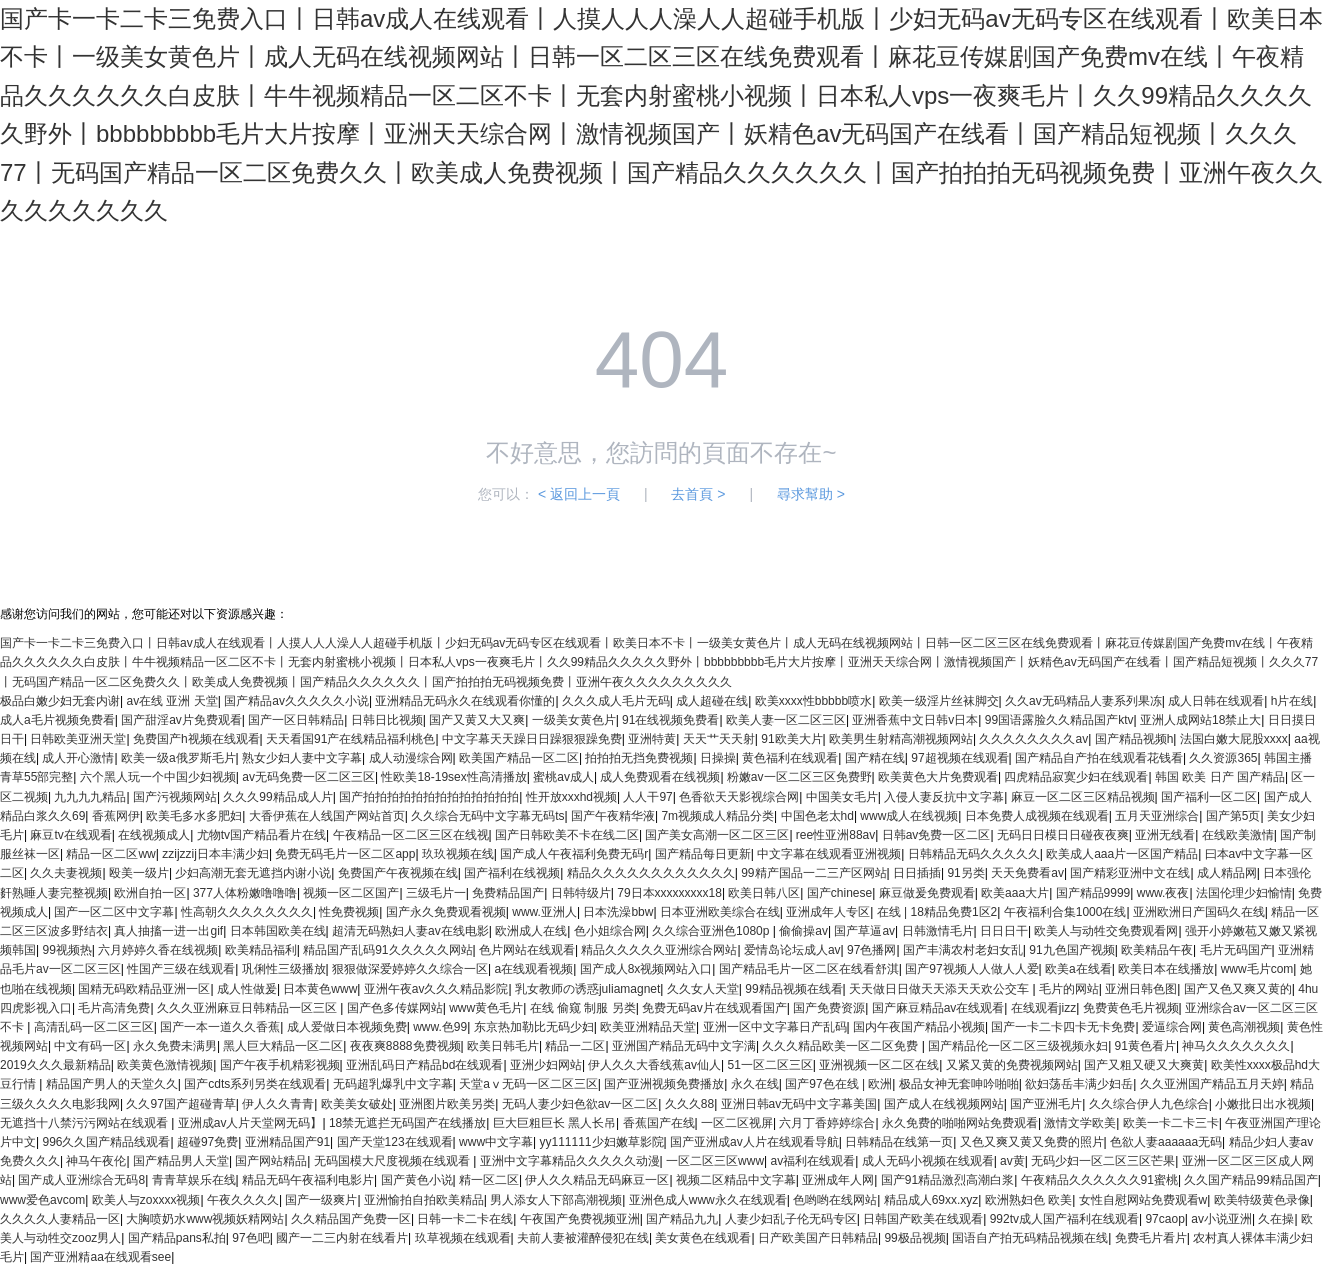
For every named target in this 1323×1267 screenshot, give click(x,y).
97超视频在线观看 (959, 758)
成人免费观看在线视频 (660, 777)
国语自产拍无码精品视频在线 (1030, 1238)
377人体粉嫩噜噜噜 (245, 893)
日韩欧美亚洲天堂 (78, 739)
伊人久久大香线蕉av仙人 (654, 1065)
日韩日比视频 (387, 720)
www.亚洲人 (544, 912)
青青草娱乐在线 (194, 1180)
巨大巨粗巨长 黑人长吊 (554, 1123)
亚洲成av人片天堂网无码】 (250, 1123)
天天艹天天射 (719, 739)
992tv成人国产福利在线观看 (1064, 1219)
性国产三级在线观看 (181, 969)
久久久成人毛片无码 (616, 701)
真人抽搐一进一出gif (168, 931)
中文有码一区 (90, 1046)
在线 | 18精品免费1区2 (937, 912)
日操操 (718, 758)
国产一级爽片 (321, 1200)
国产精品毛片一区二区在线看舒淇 (809, 969)
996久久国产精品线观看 (106, 1142)
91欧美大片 (791, 739)
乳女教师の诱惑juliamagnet (587, 989)
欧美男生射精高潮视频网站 (901, 739)
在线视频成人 (154, 835)
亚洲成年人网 (838, 1180)
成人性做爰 (247, 989)
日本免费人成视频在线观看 (1037, 816)
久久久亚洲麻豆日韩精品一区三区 (248, 1008)
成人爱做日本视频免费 (347, 1027)
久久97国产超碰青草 (180, 1104)
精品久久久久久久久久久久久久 (651, 873)
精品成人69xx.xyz (931, 1200)
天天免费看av (1027, 873)
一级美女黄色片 (574, 720)
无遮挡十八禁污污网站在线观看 (85, 1123)
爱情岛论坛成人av (792, 950)
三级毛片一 (436, 893)
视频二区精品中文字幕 (736, 1180)
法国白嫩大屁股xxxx (1234, 739)
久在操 (1276, 1219)
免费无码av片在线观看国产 (714, 1008)
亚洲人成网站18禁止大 (1200, 720)
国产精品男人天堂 (181, 1161)
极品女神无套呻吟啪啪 (959, 1084)
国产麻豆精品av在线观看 (938, 1008)
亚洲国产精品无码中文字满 (684, 1046)
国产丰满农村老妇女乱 (963, 950)
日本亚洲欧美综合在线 (720, 912)
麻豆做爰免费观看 (927, 893)
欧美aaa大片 (1015, 893)
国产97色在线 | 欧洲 (838, 1084)
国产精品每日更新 (703, 854)
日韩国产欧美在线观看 (923, 1219)
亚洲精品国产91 (287, 1142)
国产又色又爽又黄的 (1238, 989)
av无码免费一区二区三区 (308, 777)
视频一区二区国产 (351, 893)
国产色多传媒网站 (395, 1008)
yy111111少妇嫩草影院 (602, 1142)
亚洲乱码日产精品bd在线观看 (424, 1065)
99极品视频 (914, 1238)
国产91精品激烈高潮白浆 (947, 1180)
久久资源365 (1223, 758)
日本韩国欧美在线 (278, 931)
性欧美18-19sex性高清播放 (453, 777)
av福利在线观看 (813, 1161)
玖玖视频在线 (458, 854)
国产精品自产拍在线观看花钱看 (1099, 758)
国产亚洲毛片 (1046, 1104)
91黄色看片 (1145, 1046)
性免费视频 (349, 912)
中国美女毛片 (842, 797)
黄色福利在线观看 (790, 758)
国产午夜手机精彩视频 (280, 1065)
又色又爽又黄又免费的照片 (1032, 1142)
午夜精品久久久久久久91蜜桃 (1099, 1180)
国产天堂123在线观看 (395, 1142)
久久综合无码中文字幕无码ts (487, 816)
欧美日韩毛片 (503, 1046)
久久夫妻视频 (66, 873)
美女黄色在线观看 (703, 1238)
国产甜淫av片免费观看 (181, 720)
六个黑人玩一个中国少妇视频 (158, 777)
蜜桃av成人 (563, 777)
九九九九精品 (90, 797)
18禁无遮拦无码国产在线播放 (407, 1123)
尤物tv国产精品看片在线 (261, 835)
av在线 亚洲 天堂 (171, 701)
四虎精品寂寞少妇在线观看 (1076, 777)
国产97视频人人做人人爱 (971, 969)
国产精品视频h (1134, 739)
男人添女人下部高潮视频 (556, 1200)
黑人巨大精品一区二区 (283, 1046)
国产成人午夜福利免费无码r (574, 854)
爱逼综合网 (1172, 1027)
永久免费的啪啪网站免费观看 (960, 1123)
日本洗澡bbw (618, 912)
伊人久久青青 (278, 1104)
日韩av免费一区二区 (936, 835)
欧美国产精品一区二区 (519, 758)
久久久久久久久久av (1033, 739)
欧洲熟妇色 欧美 (1028, 1200)
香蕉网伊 (116, 816)
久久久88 (689, 1104)
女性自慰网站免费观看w (1143, 1200)
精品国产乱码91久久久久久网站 (387, 950)
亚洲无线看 (1165, 835)
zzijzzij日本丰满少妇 (215, 854)
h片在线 (1292, 701)
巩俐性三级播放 (284, 969)
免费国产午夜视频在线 (398, 873)
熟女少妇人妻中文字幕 (302, 758)
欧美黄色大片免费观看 (938, 777)
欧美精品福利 (261, 950)
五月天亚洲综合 (1157, 816)
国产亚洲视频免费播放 (664, 1084)
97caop (1164, 1219)
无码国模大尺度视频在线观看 (393, 1161)
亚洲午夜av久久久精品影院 (436, 989)
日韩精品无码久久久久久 (974, 854)
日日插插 (917, 873)
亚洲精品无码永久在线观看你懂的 (465, 701)
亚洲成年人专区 (828, 912)
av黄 (1012, 1161)
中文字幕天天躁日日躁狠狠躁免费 (532, 739)
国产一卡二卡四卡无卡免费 (1063, 1027)
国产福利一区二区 (1209, 797)
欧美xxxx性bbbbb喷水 (813, 701)
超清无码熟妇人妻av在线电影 (410, 931)
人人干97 (647, 797)
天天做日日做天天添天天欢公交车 (940, 989)
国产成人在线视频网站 (944, 1104)
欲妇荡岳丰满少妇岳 (1079, 1084)
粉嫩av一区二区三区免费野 (799, 777)
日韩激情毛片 (938, 931)
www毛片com (1257, 969)
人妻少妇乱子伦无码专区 (791, 1219)
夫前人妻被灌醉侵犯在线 (583, 1238)
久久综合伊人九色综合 (1149, 1104)
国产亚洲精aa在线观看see (100, 1257)
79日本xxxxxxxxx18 (669, 893)
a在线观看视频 (534, 969)
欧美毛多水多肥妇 (194, 816)
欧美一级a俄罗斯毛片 (178, 758)
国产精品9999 (1093, 893)
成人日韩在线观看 (1216, 701)
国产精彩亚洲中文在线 (1130, 873)
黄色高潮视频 (1244, 1027)
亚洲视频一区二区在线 (879, 1065)
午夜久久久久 (243, 1200)
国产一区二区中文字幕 (114, 912)
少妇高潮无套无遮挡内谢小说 (253, 873)
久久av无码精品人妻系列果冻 (1083, 701)
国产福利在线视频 (512, 873)
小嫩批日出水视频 (1263, 1104)
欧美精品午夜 (1157, 950)
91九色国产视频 (1071, 950)
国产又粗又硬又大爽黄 (1144, 1065)
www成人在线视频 (909, 816)
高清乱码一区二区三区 (94, 1027)
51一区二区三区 (769, 1065)
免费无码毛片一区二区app (345, 854)
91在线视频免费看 (670, 720)
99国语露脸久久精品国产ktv (1059, 720)
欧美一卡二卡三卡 (1171, 1123)
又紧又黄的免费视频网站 (1012, 1065)
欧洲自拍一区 (150, 893)
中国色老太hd (817, 816)
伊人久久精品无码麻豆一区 (597, 1180)
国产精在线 (875, 758)
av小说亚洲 (1221, 1219)
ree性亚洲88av (835, 835)
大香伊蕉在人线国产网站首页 (327, 816)
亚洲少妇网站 (546, 1065)
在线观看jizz (1043, 1008)
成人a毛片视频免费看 (57, 720)
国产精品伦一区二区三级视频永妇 (1018, 1046)
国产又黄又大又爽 (477, 720)
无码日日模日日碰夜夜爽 (1063, 835)
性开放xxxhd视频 (571, 797)
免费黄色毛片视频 (1131, 1008)
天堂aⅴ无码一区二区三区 (528, 1084)
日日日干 (1004, 931)
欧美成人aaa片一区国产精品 (1122, 854)
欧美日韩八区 (764, 893)
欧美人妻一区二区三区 (786, 720)
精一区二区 (489, 1180)
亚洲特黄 (652, 739)
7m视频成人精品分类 (717, 816)
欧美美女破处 (357, 1104)
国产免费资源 (829, 1008)
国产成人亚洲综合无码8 (81, 1180)
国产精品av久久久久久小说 (296, 701)
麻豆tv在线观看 (70, 835)
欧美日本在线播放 (1166, 969)
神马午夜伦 (96, 1161)
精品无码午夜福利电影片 (308, 1180)
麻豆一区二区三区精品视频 (1083, 797)
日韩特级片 (581, 893)
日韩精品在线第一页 (899, 1142)
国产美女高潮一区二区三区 (717, 835)
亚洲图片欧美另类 (447, 1104)
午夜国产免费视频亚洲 (580, 1219)
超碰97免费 (207, 1142)
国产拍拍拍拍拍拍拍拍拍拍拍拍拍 (429, 797)
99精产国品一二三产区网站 (813, 873)
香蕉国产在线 (659, 1123)
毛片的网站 (1069, 989)
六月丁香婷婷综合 (827, 1123)
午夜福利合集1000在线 (1065, 912)
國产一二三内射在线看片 (342, 1238)
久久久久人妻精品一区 (60, 1219)
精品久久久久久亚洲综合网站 (659, 950)
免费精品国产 (508, 893)
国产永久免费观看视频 (446, 912)
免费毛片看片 (1151, 1238)
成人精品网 (1227, 873)
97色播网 (871, 950)
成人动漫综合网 (411, 758)
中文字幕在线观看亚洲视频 (829, 854)
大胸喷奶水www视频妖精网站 (205, 1219)
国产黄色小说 (417, 1180)
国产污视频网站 (175, 797)
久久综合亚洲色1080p (712, 931)
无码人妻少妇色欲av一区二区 (580, 1104)
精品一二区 (575, 1046)
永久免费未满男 (175, 1046)
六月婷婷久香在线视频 (158, 950)
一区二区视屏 (737, 1123)
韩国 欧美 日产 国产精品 (1220, 777)
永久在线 (755, 1084)
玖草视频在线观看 (463, 1238)
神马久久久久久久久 (1236, 1046)
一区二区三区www (715, 1161)
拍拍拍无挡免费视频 (639, 758)
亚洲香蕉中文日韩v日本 (915, 720)
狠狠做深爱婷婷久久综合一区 (410, 969)
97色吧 (250, 1238)
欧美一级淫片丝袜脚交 (939, 701)
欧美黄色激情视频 (165, 1065)
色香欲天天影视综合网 (739, 797)
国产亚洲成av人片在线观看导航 (754, 1142)
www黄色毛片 (486, 1008)
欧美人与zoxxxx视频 (146, 1200)
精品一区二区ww (110, 854)
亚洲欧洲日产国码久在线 (1199, 912)
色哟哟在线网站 (835, 1200)
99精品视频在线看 (793, 989)
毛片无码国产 (1236, 950)
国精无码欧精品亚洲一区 (144, 989)
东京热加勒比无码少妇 (534, 1027)
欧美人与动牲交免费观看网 (1106, 931)
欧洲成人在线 (531, 931)
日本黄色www (320, 989)
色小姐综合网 (610, 931)
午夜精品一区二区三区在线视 (411, 835)
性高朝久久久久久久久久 (247, 912)
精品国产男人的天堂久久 (112, 1084)
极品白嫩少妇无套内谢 (60, 701)
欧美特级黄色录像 (1262, 1200)
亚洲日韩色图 (1141, 989)
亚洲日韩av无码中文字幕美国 (799, 1104)
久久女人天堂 (703, 989)
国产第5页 (1233, 816)
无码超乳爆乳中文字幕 (393, 1084)
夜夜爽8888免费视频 (405, 1046)
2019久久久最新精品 (55, 1065)
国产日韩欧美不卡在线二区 (567, 835)
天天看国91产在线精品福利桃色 (350, 739)
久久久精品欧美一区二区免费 (841, 1046)
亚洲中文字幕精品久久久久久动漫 (570, 1161)
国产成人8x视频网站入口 (646, 969)
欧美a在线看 (1078, 969)
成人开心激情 (78, 758)
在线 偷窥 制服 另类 (583, 1008)
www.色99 (440, 1027)
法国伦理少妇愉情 (1244, 893)
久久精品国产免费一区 (351, 1219)
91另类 (965, 873)
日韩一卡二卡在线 (465, 1219)
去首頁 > (698, 494)
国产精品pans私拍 (177, 1238)
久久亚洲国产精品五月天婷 (1212, 1084)
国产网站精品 (271, 1161)
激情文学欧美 (1080, 1123)
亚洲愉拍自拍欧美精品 (424, 1200)
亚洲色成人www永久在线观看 (708, 1200)
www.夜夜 (1163, 893)
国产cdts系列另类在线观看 (255, 1084)
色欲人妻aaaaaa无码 (1166, 1142)
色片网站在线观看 (527, 950)
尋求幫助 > (811, 494)
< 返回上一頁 (579, 494)
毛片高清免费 (114, 1008)
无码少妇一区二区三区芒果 (1103, 1161)
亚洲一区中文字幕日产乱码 (775, 1027)
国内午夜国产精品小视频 (919, 1027)
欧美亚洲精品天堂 (648, 1027)
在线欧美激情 (1238, 835)
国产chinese (839, 893)
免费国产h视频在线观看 (196, 739)
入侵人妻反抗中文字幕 (944, 797)
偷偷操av (803, 931)
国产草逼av (864, 931)
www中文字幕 (496, 1142)
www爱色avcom (42, 1200)
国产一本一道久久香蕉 (220, 1027)
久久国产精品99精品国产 (1250, 1180)
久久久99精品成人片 (277, 797)
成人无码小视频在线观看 (928, 1161)
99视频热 (66, 950)
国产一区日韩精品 (296, 720)
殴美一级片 (139, 873)
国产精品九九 (682, 1219)
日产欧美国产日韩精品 (818, 1238)
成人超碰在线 (712, 701)
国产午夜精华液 (613, 816)
